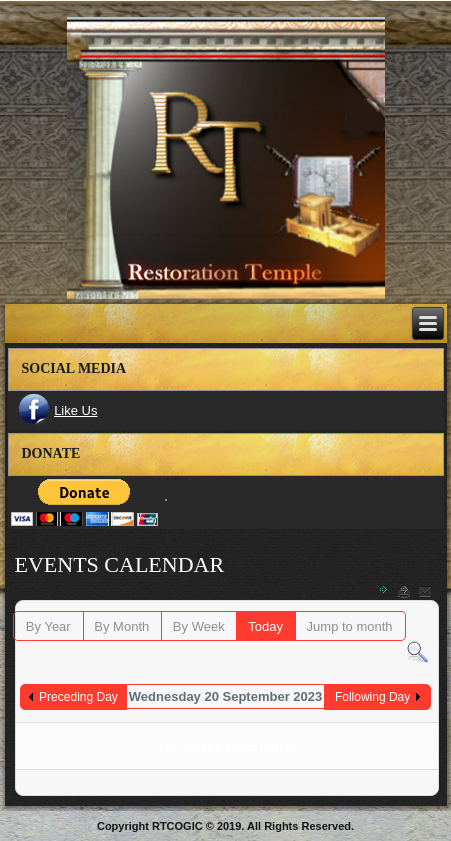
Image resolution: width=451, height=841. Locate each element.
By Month (121, 626)
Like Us (75, 410)
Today (265, 626)
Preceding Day (78, 697)
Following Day (372, 697)
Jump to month (350, 626)
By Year (48, 626)
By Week (199, 626)
